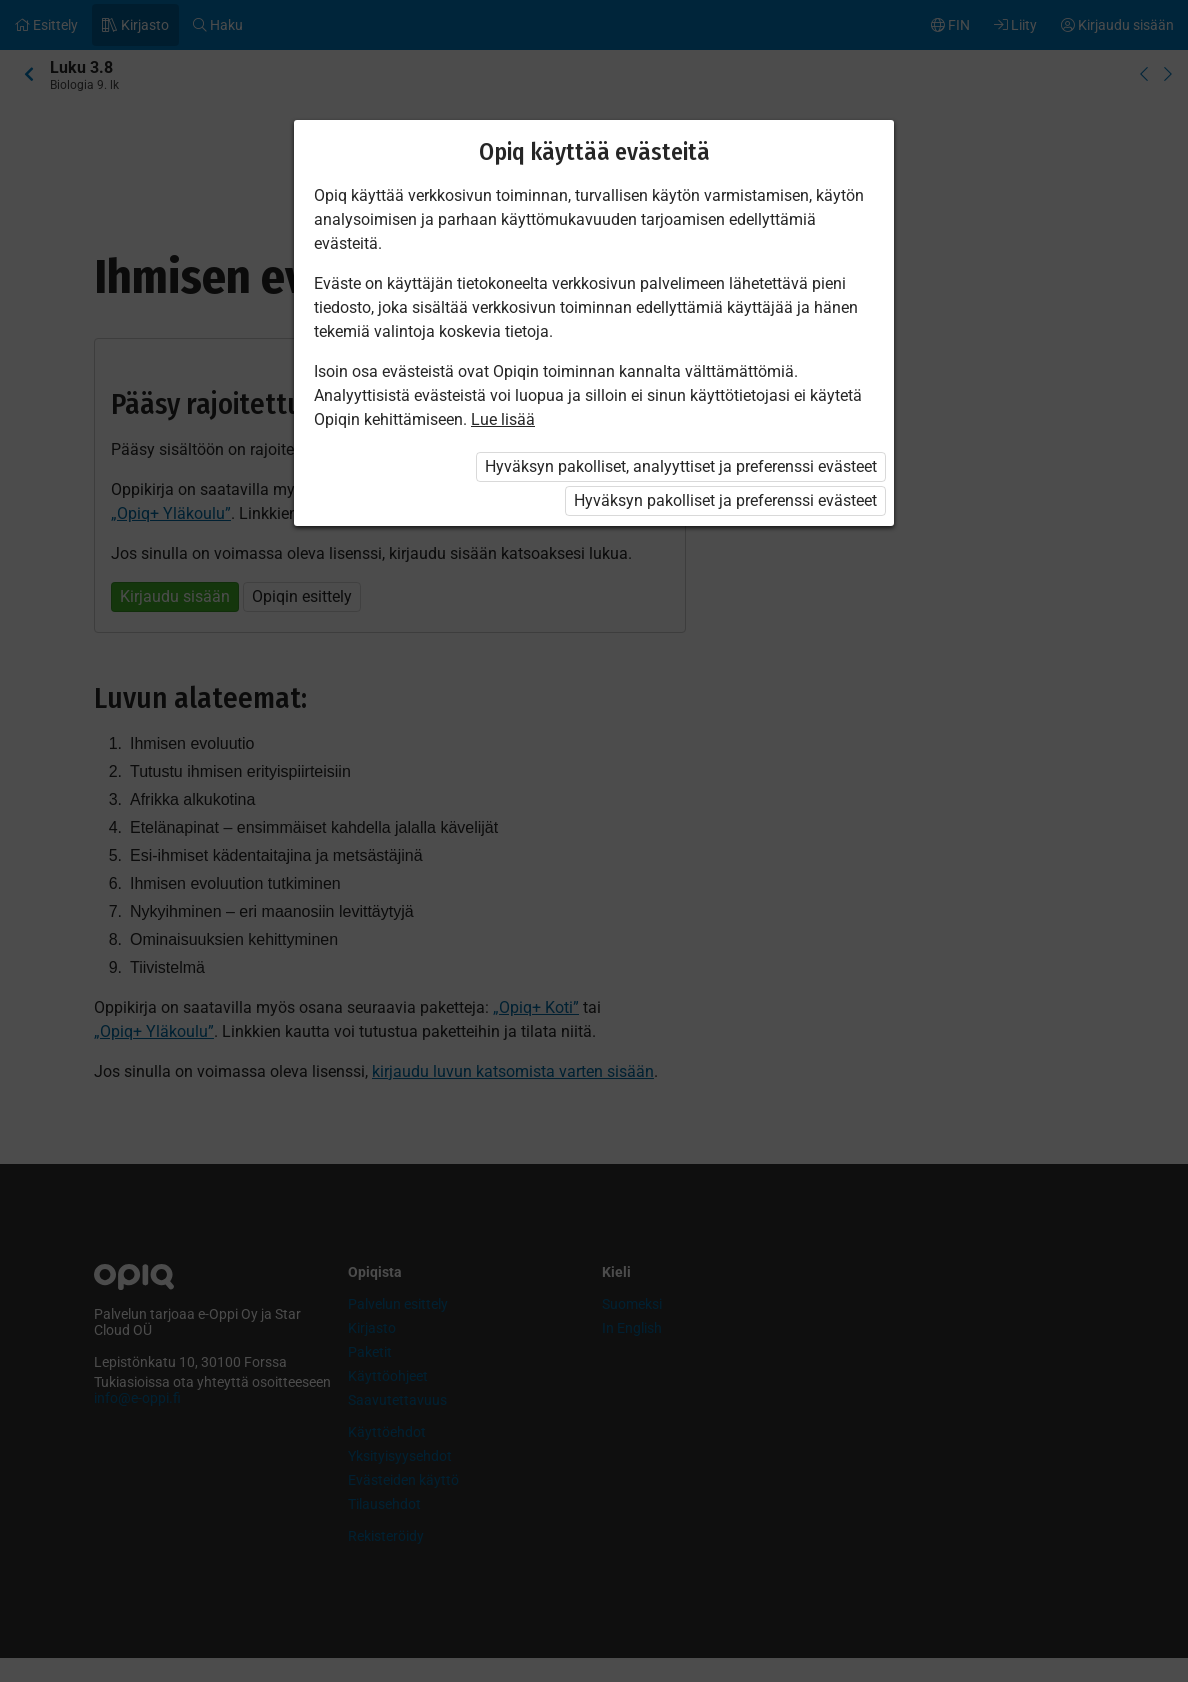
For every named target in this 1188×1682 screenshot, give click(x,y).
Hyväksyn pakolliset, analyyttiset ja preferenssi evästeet (681, 466)
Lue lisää (503, 419)
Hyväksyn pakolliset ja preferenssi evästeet (725, 500)
